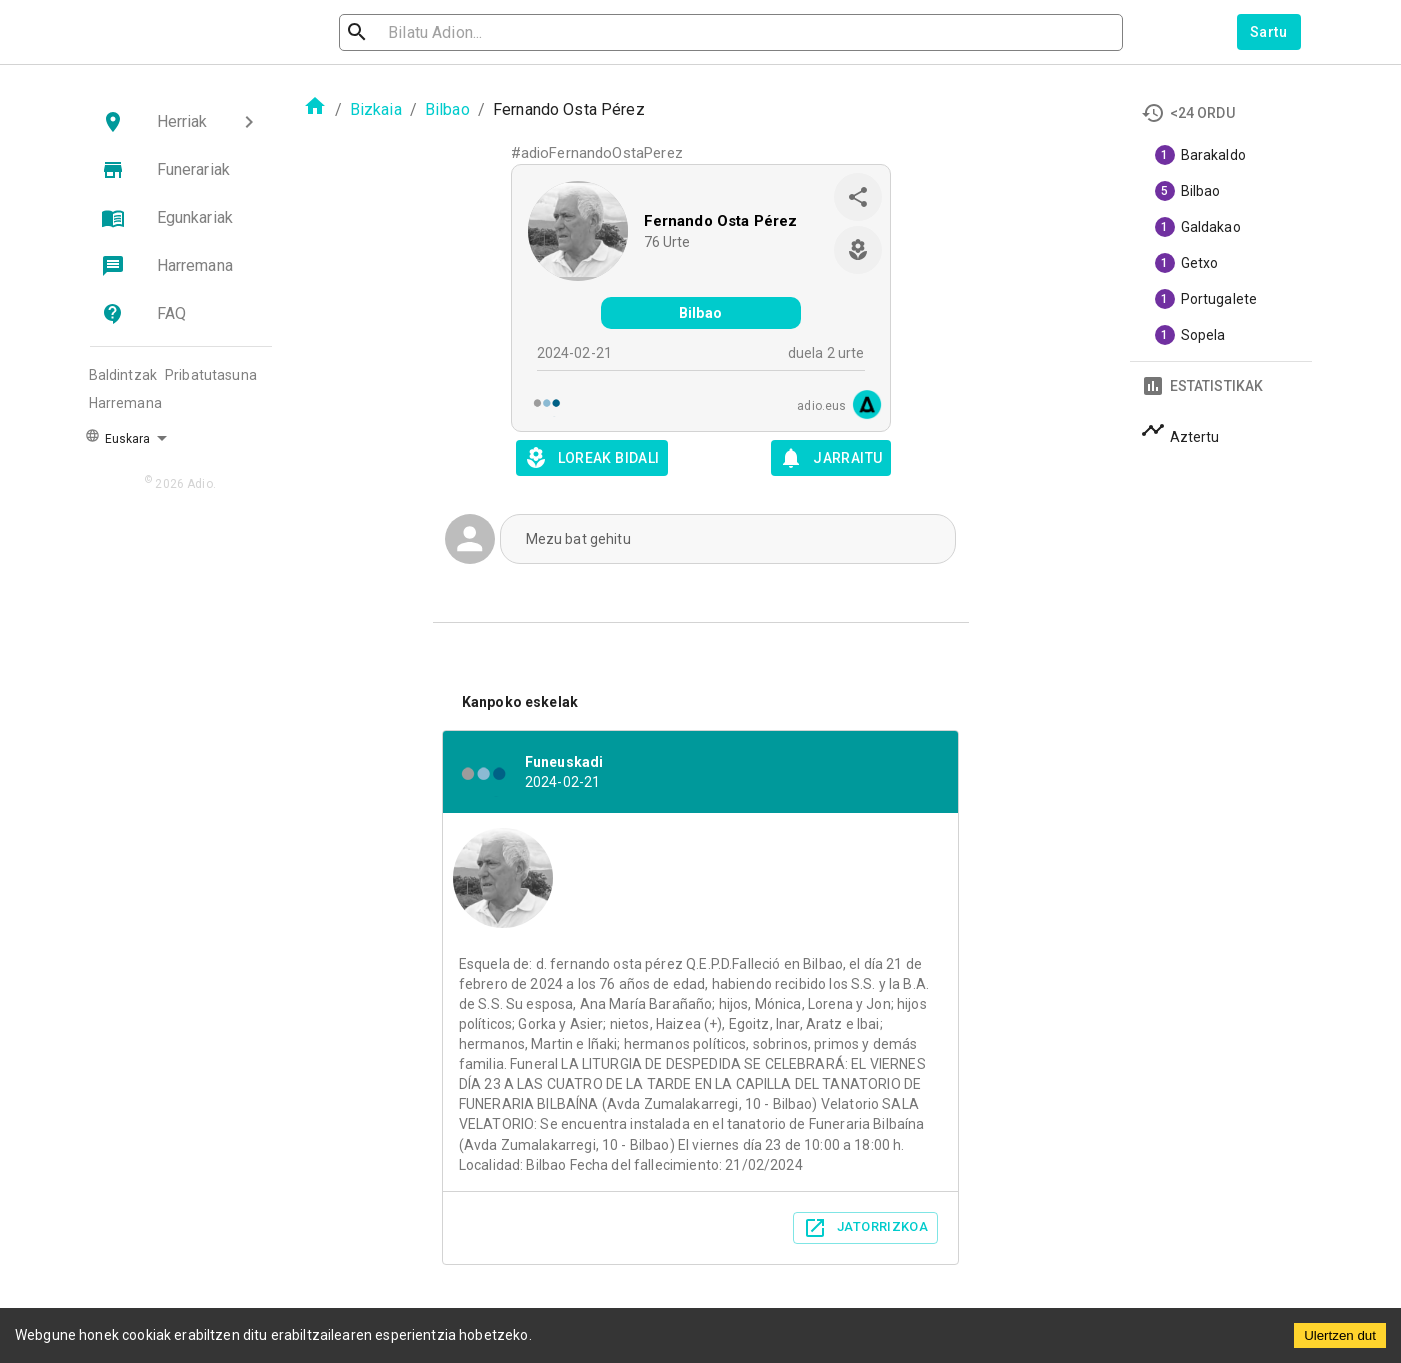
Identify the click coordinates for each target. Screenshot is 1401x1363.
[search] (447, 32)
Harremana (125, 403)
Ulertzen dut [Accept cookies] (1340, 1335)
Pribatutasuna (211, 375)
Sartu (1268, 32)
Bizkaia (376, 109)
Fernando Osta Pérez (721, 221)
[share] (858, 197)
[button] (181, 122)
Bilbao (447, 109)
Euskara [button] (118, 437)
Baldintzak (123, 375)
